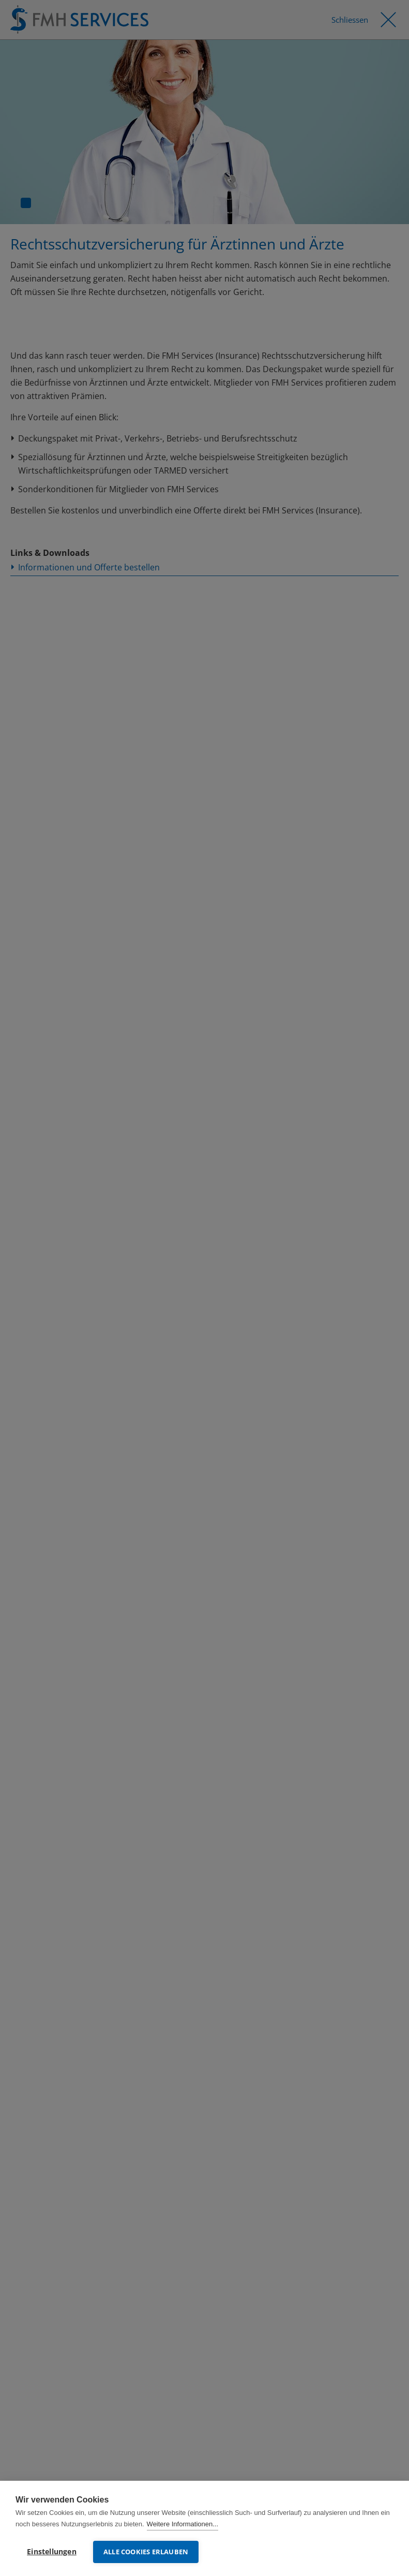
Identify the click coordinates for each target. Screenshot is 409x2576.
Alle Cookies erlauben (145, 2551)
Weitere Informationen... (183, 2524)
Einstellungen (52, 2551)
